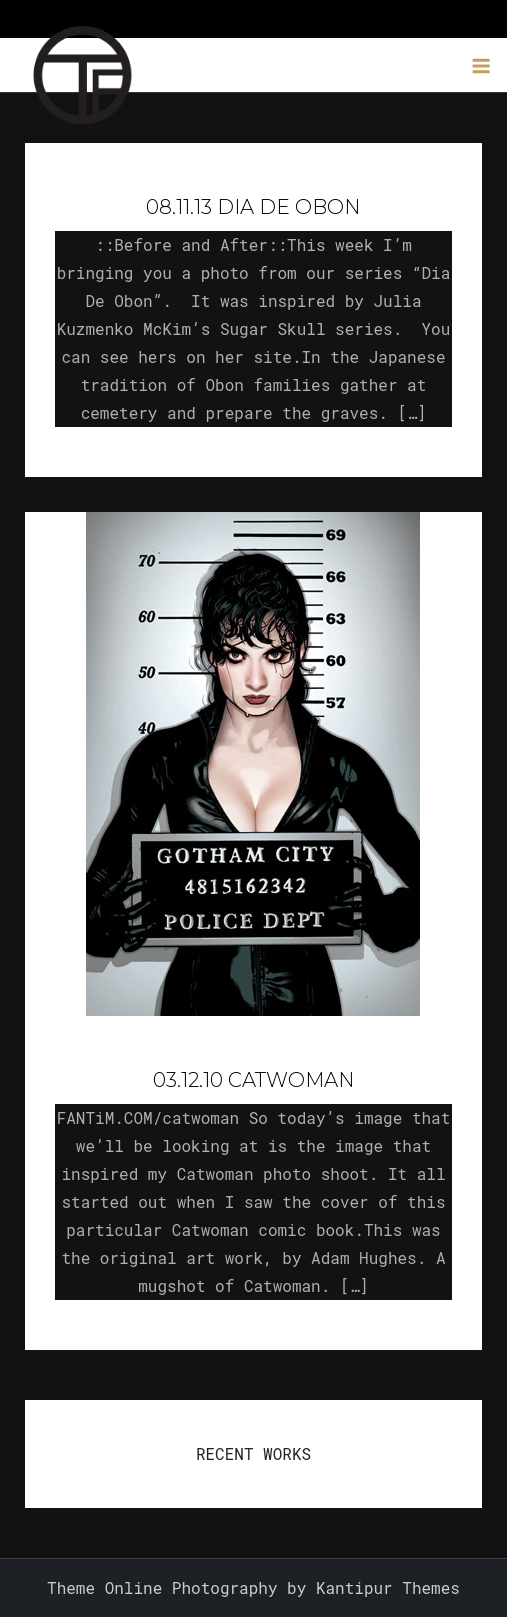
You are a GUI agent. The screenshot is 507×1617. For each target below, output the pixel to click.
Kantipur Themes (388, 1587)
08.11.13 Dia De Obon (253, 207)
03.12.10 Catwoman (253, 1080)
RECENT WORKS (253, 1453)
